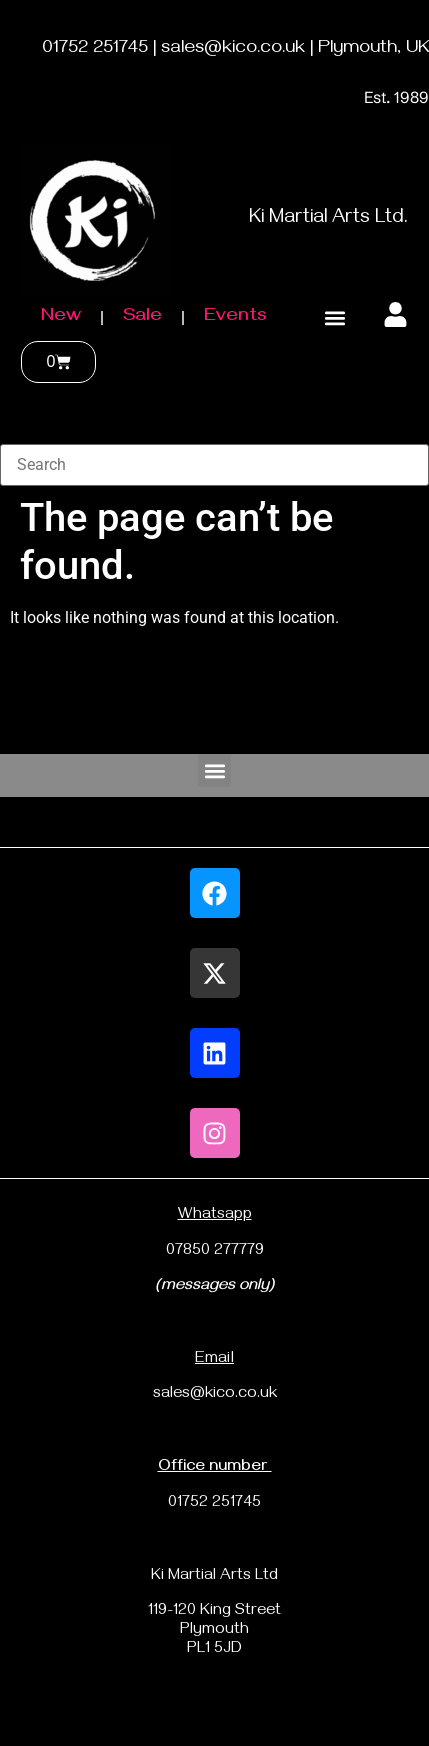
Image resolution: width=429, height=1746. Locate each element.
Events (235, 317)
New (61, 317)
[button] (335, 318)
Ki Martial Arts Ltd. (328, 219)
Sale (142, 317)
